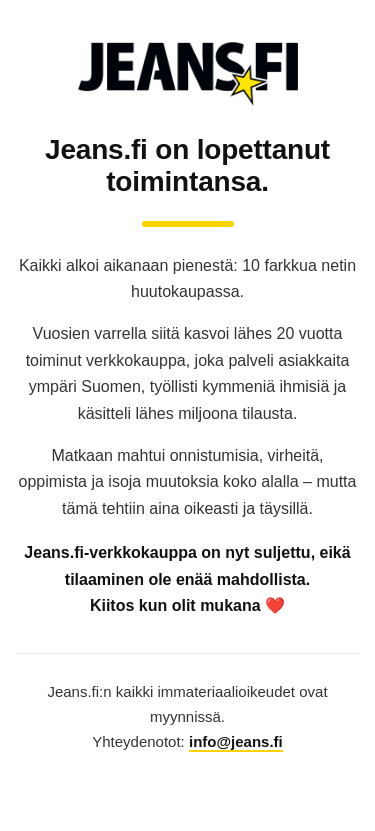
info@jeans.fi (236, 741)
